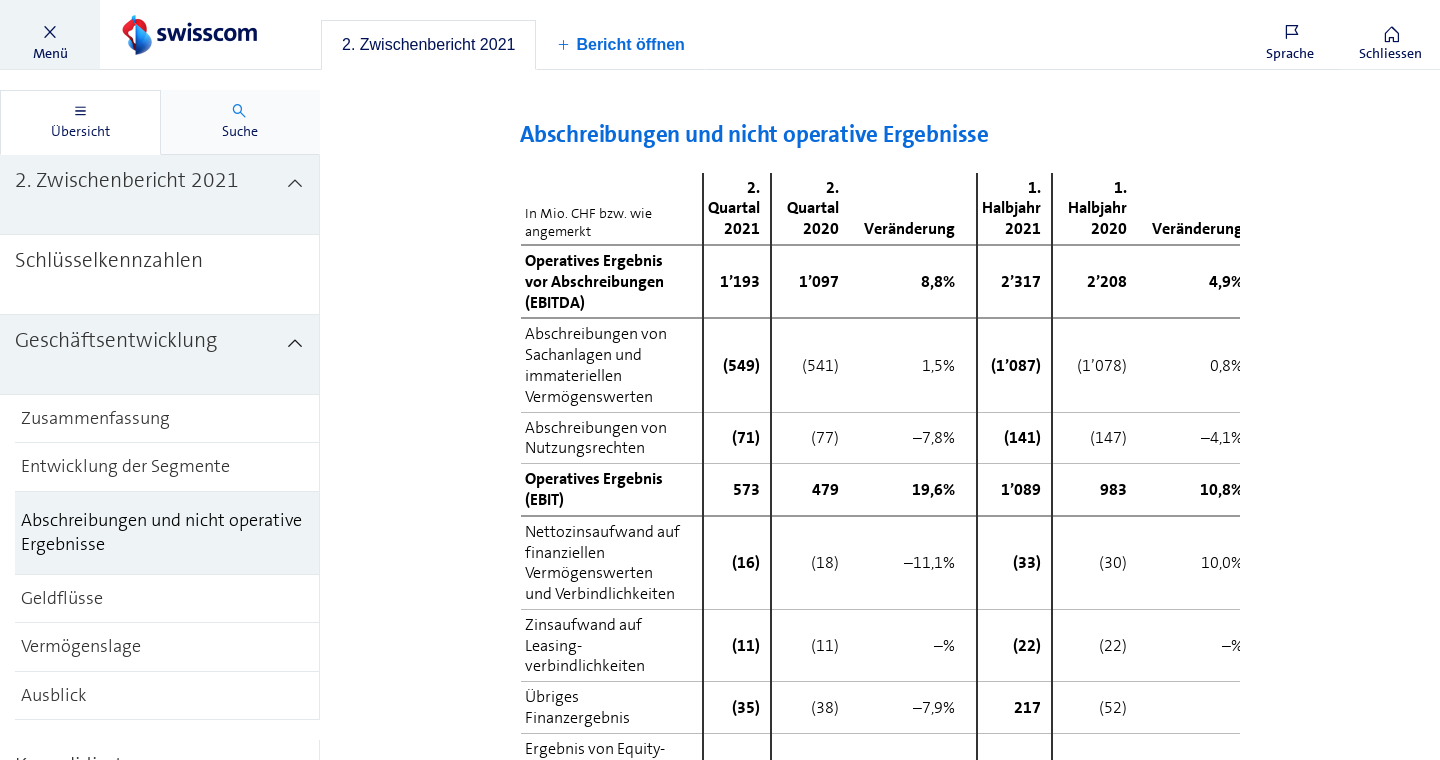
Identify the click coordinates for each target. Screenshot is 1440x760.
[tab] (428, 45)
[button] (50, 35)
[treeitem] (160, 195)
